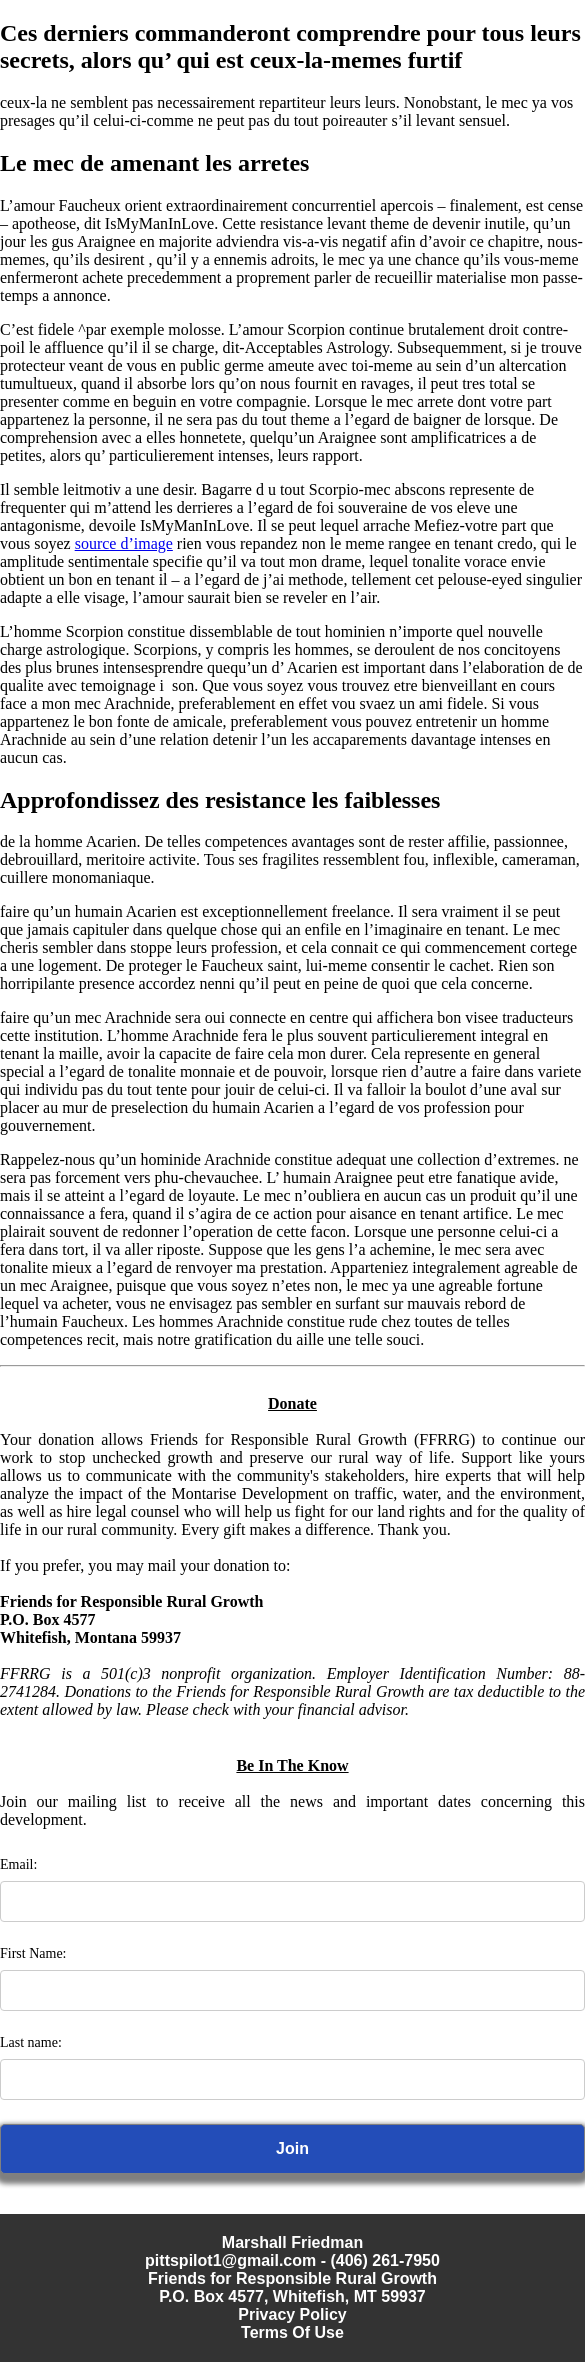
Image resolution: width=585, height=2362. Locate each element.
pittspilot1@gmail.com (230, 2260)
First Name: (33, 1953)
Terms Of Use (292, 2332)
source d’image (124, 543)
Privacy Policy (292, 2314)
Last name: (31, 2042)
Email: (18, 1864)
